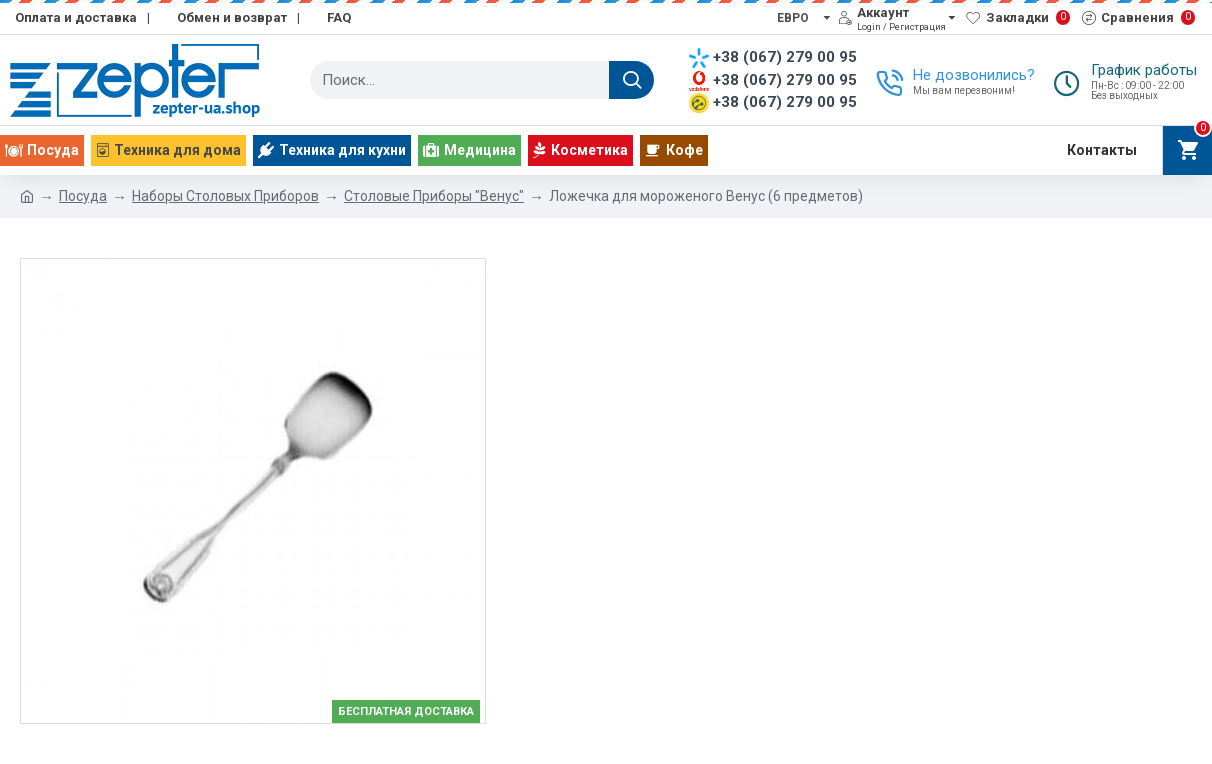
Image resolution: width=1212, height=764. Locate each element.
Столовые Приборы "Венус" (434, 196)
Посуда (83, 196)
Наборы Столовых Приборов (225, 196)
